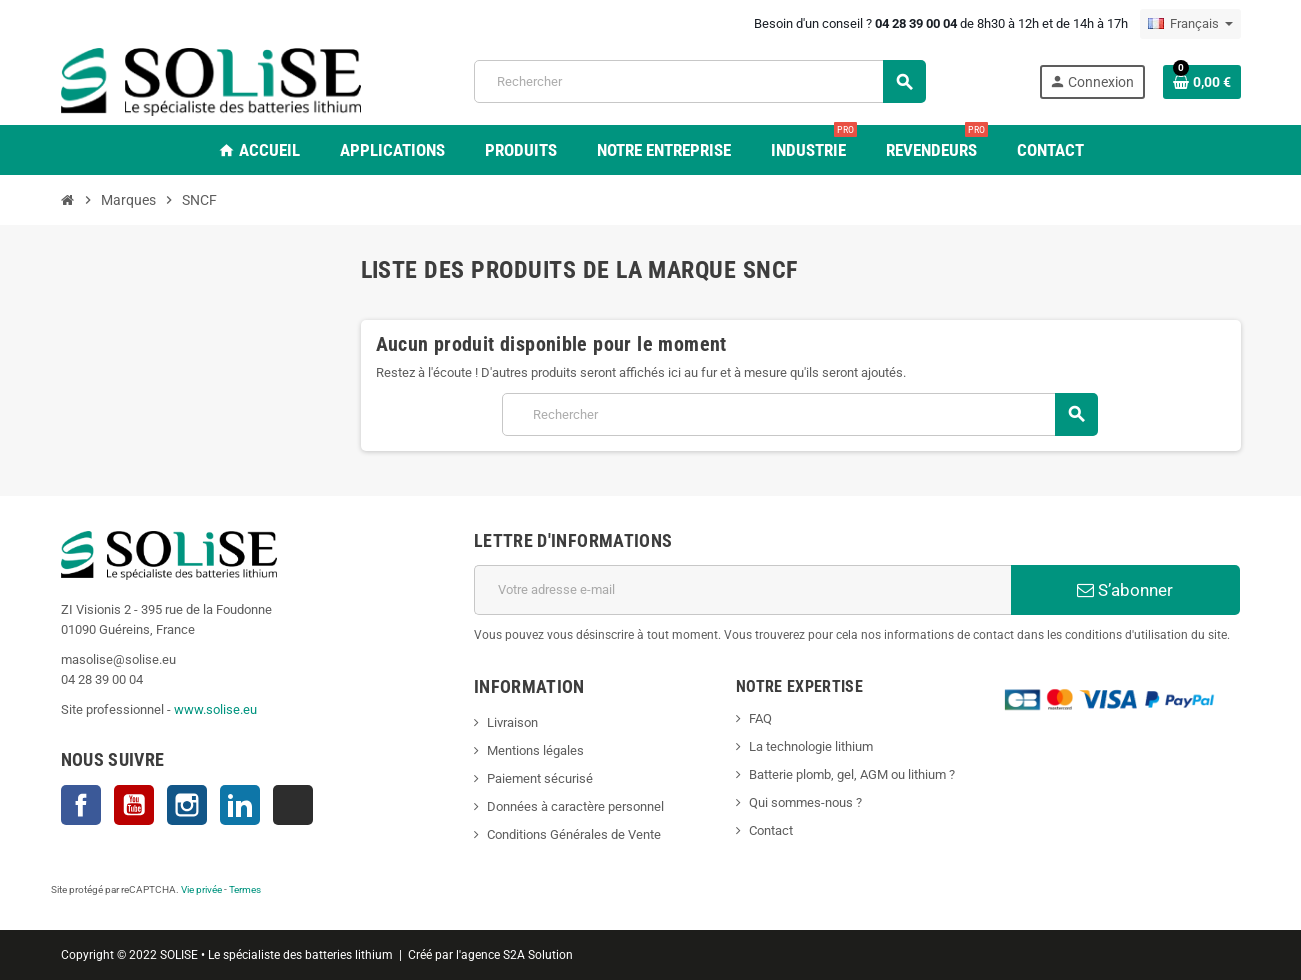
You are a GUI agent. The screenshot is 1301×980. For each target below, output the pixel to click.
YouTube (134, 805)
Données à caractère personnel (575, 806)
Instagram (187, 805)
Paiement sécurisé (540, 778)
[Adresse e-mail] (742, 590)
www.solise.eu (215, 709)
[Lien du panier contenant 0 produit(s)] (1202, 82)
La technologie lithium (811, 746)
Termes (245, 889)
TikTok (293, 805)
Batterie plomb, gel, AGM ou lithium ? (852, 774)
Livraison (512, 722)
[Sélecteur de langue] (1190, 24)
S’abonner (1125, 590)
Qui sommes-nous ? (805, 802)
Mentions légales (535, 750)
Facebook (81, 805)
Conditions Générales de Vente (574, 834)
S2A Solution (538, 955)
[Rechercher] (699, 81)
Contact (771, 830)
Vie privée (201, 889)
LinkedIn (240, 805)
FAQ (760, 718)
